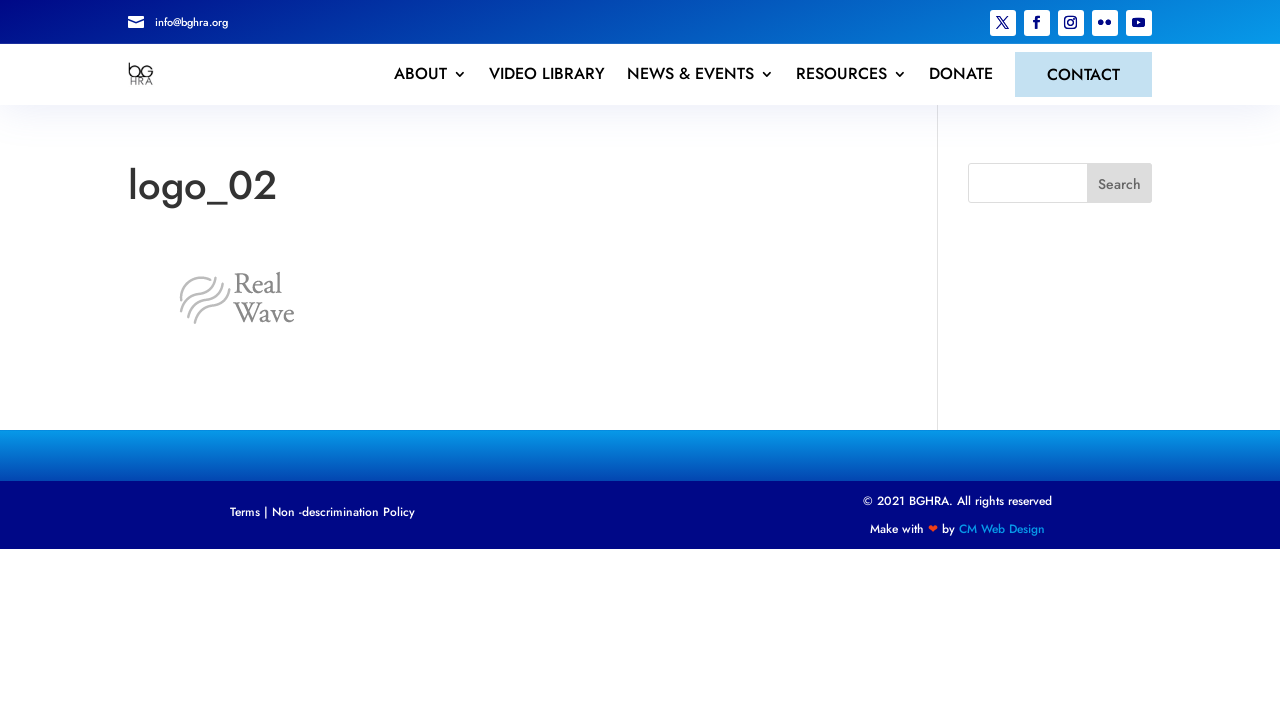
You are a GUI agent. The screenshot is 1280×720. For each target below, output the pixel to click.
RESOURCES (841, 74)
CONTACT (1083, 74)
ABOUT (420, 74)
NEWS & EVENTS (690, 74)
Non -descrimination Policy (343, 512)
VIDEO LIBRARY (547, 74)
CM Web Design (1002, 529)
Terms (245, 512)
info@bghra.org (191, 22)
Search (1119, 184)
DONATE (961, 74)
